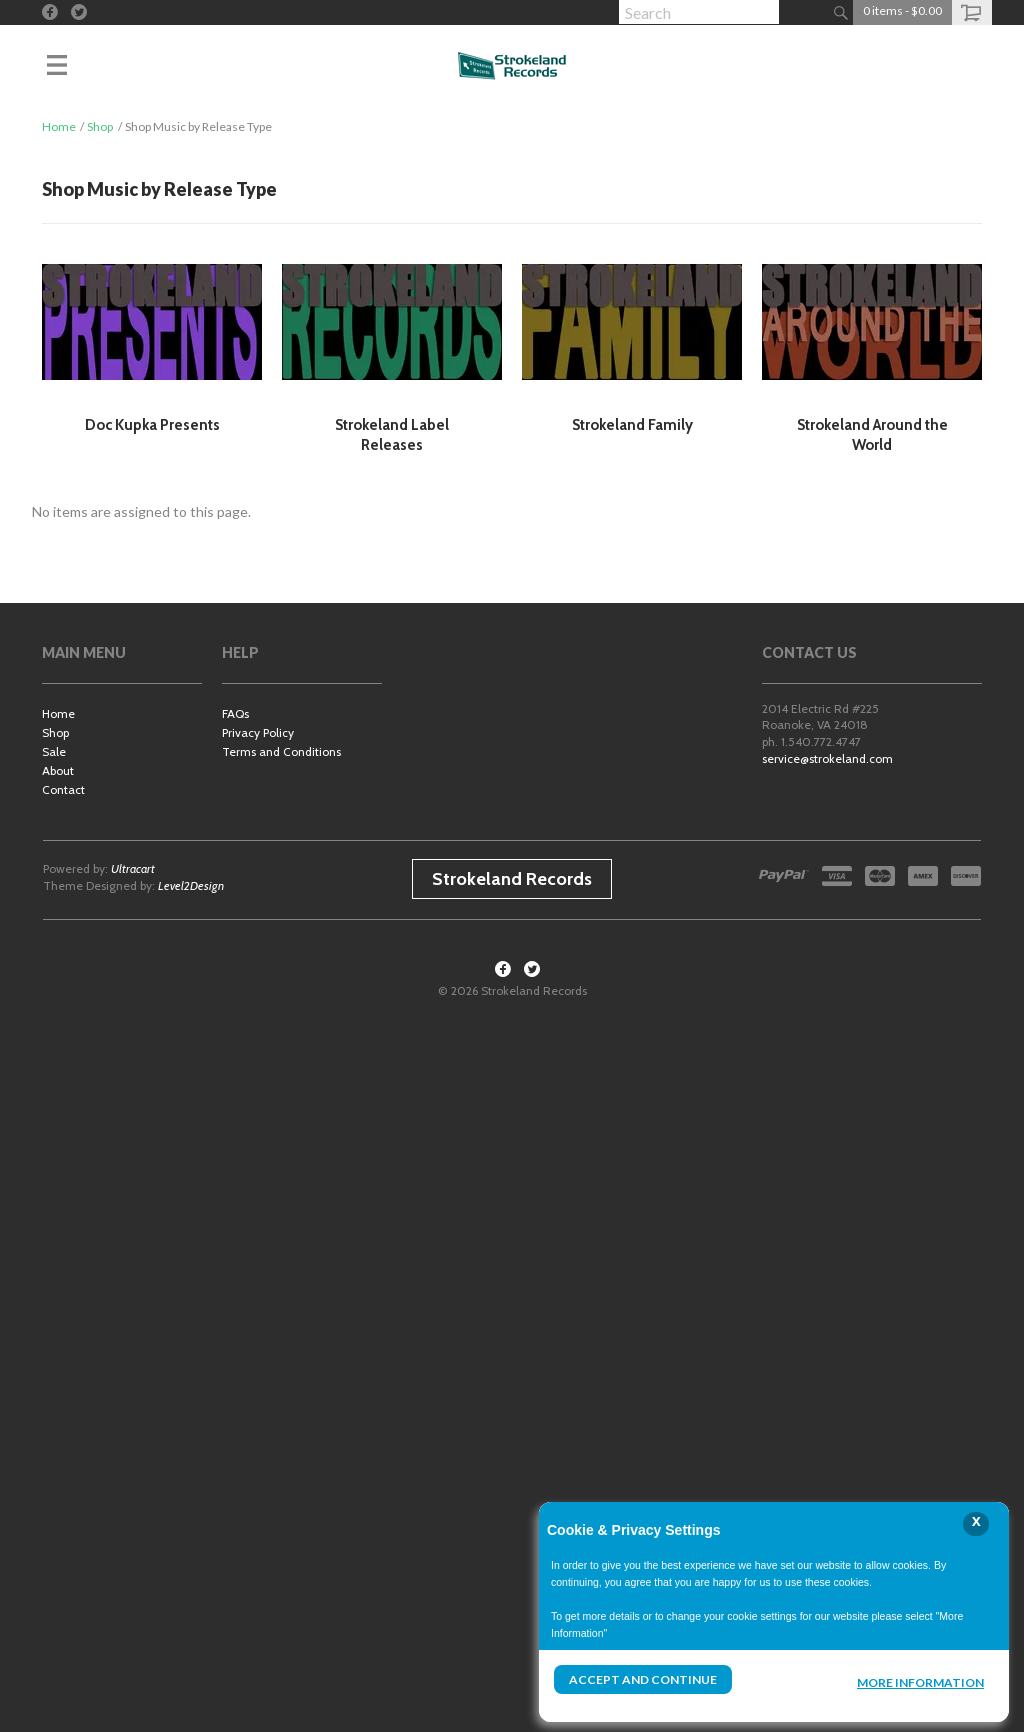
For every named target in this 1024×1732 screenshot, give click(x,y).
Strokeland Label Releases (392, 435)
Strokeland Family (632, 425)
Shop (100, 126)
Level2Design (191, 885)
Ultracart (133, 868)
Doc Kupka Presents (152, 425)
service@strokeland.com (827, 758)
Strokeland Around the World (872, 435)
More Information (920, 1682)
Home (59, 126)
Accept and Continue (643, 1679)
